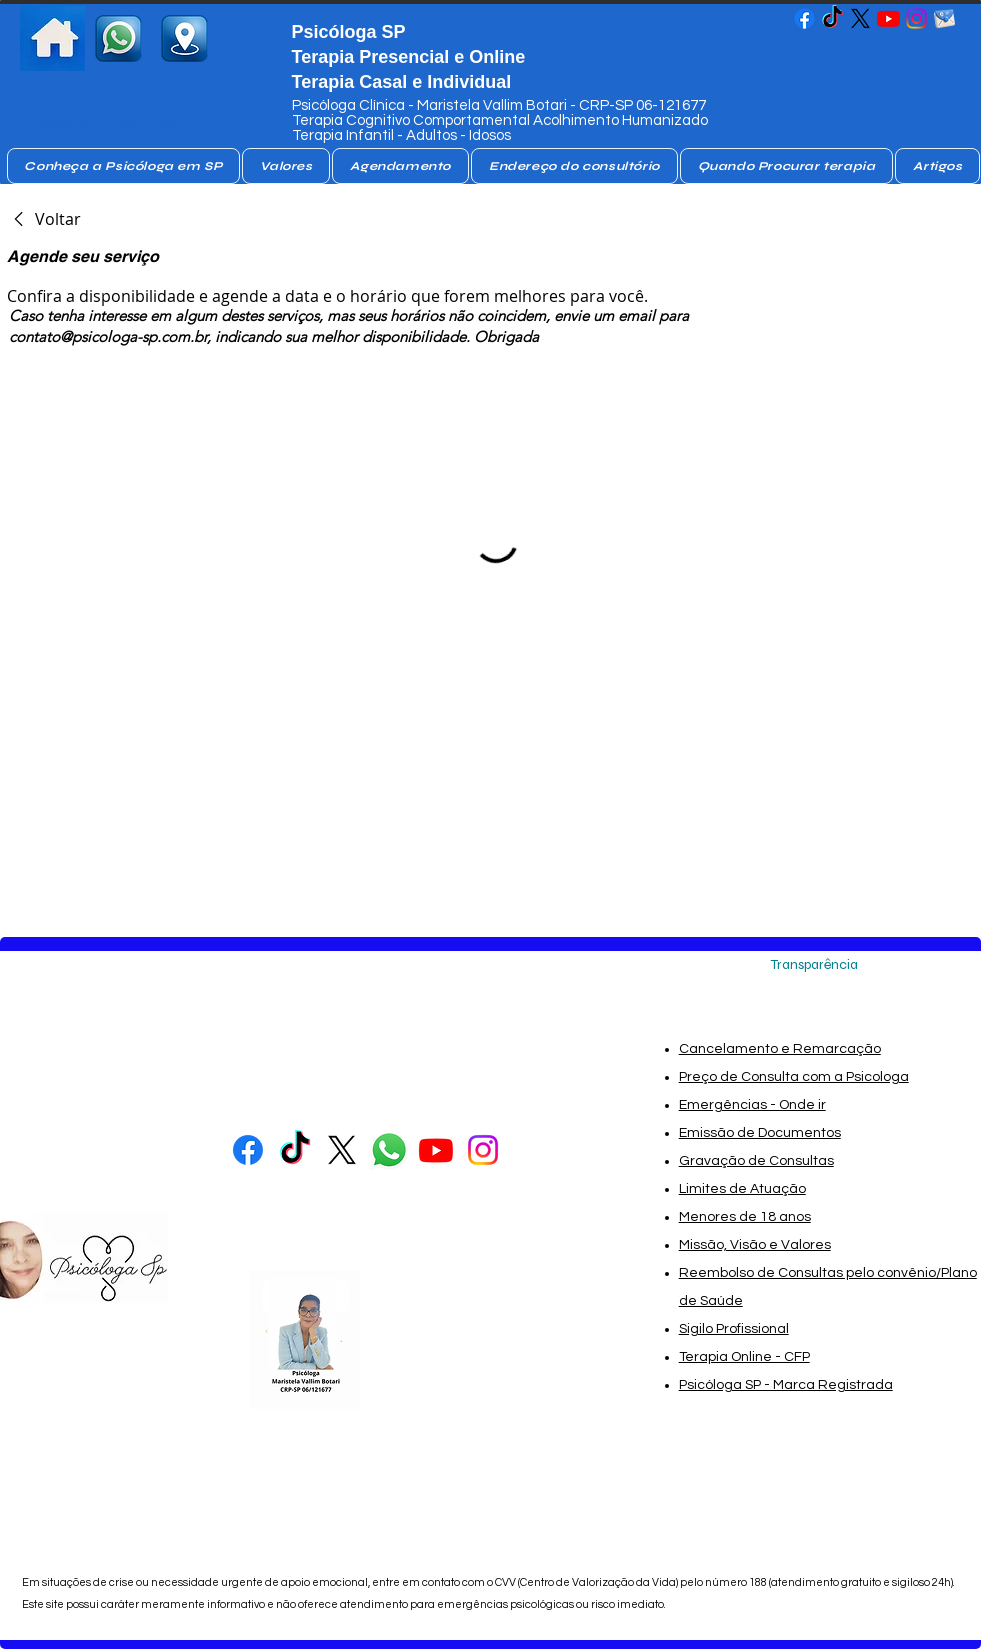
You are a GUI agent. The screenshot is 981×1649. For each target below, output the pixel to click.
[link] (44, 219)
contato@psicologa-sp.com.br (108, 336)
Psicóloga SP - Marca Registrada (786, 1385)
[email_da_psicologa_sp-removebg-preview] (944, 18)
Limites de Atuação (742, 1189)
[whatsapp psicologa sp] (118, 38)
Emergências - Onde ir (752, 1105)
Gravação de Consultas (756, 1161)
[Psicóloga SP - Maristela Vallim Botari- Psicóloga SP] (804, 18)
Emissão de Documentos (760, 1133)
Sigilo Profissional (734, 1329)
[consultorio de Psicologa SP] (184, 38)
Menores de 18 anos (745, 1217)
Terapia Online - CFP (744, 1357)
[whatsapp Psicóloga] (389, 1150)
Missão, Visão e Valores (755, 1245)
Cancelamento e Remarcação (780, 1049)
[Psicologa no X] (860, 18)
